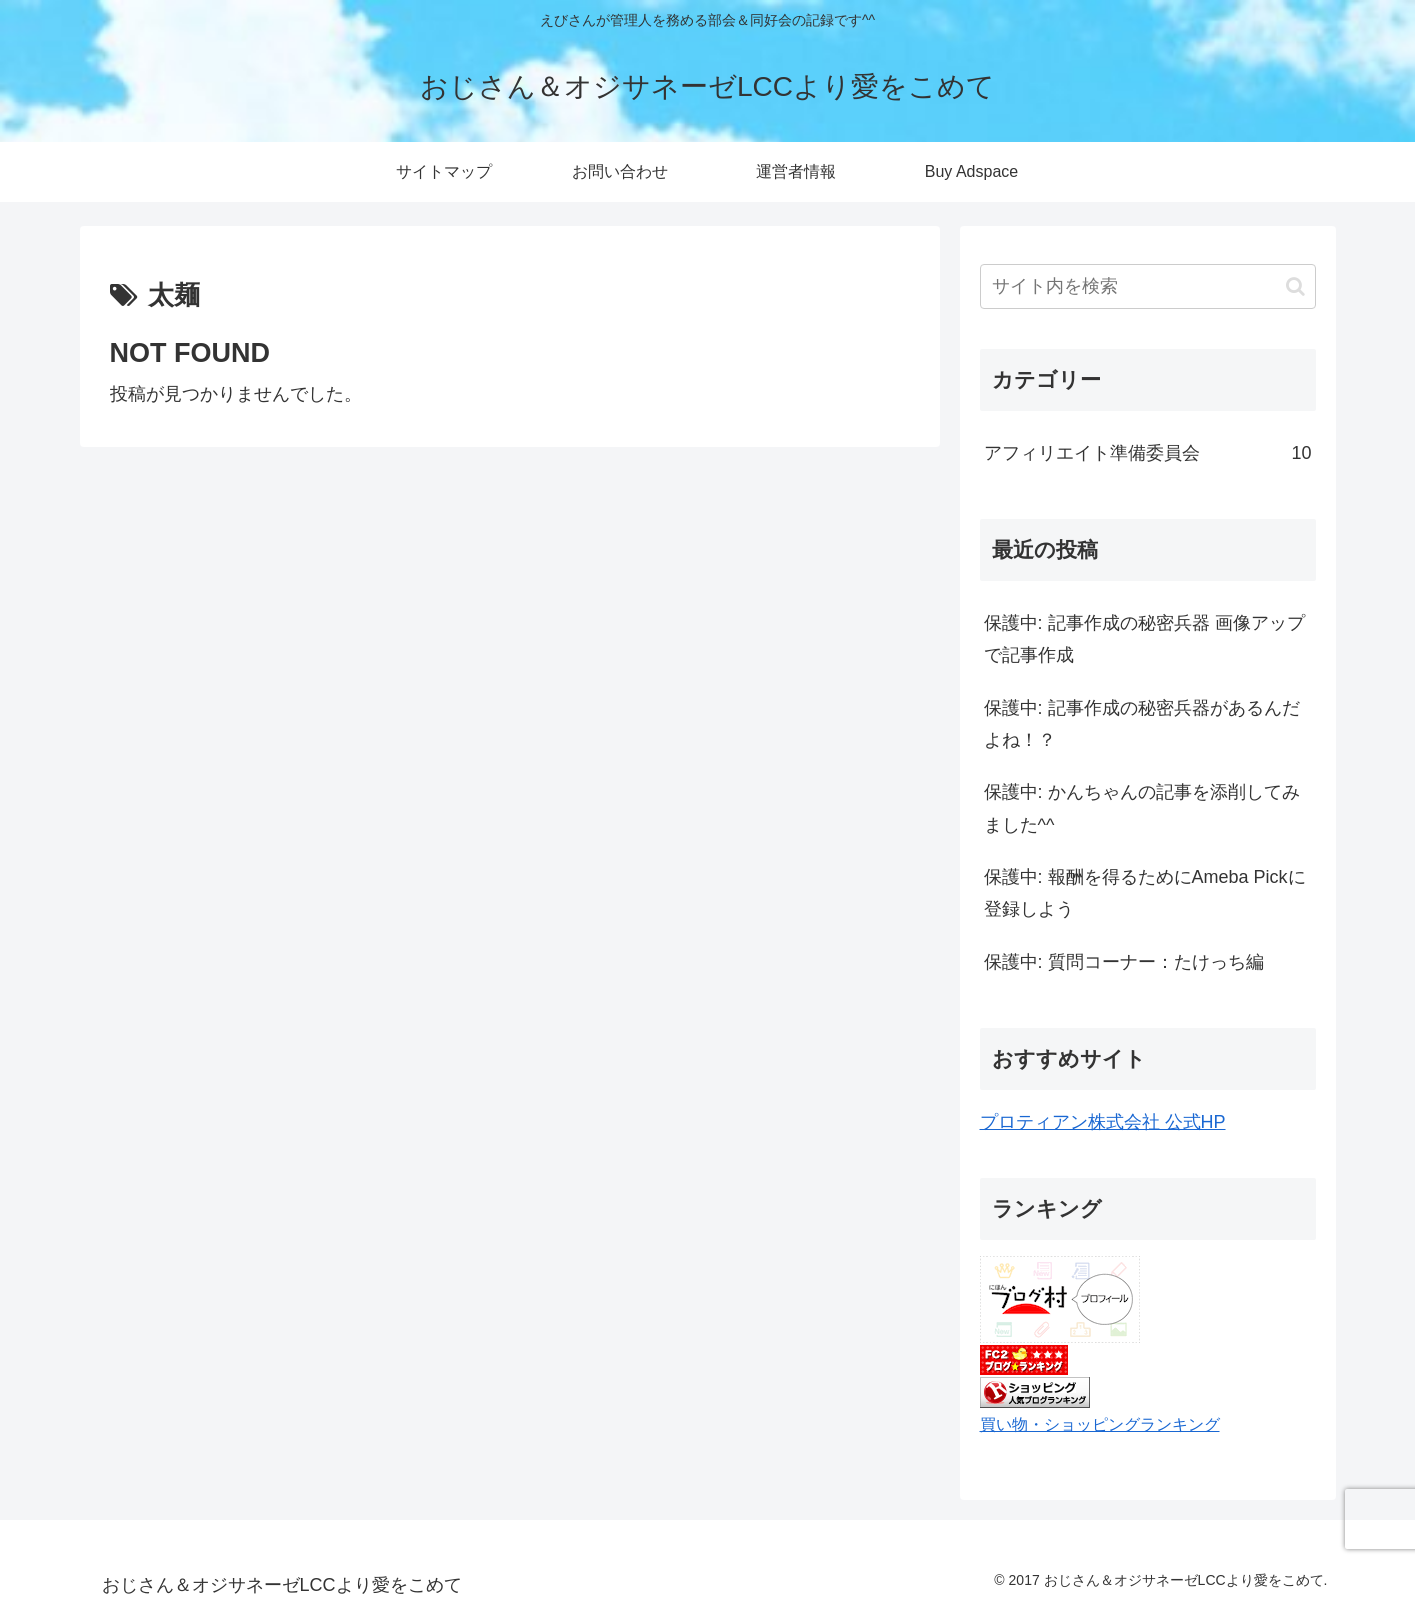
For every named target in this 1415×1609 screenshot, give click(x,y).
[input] (1148, 286)
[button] (1295, 286)
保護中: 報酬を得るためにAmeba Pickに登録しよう (1145, 893)
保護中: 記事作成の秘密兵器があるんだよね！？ (1142, 724)
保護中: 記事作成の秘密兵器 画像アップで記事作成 (1144, 639)
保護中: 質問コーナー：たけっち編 (1124, 962)
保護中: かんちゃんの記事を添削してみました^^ (1142, 808)
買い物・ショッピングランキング (1100, 1424)
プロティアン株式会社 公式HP (1103, 1122)
